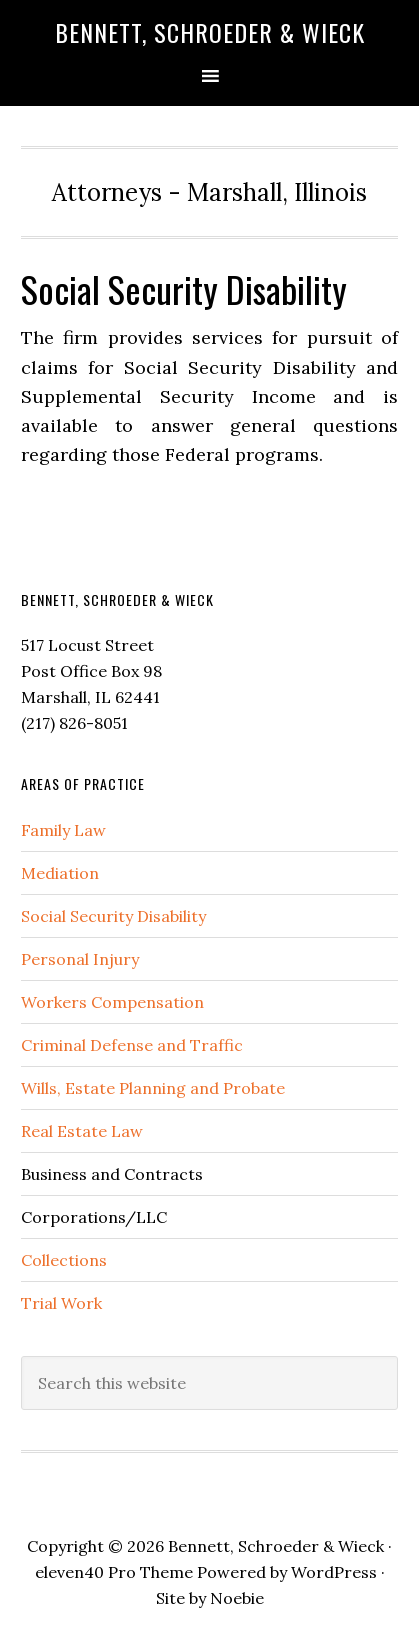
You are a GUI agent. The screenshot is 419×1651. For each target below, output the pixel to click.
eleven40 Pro (85, 1572)
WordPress (334, 1572)
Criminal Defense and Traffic (132, 1045)
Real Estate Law (82, 1131)
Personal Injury (80, 959)
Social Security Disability (113, 916)
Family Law (63, 830)
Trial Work (61, 1303)
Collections (64, 1260)
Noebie (237, 1598)
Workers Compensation (112, 1002)
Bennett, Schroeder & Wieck (210, 32)
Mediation (60, 873)
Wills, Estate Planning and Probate (153, 1088)
